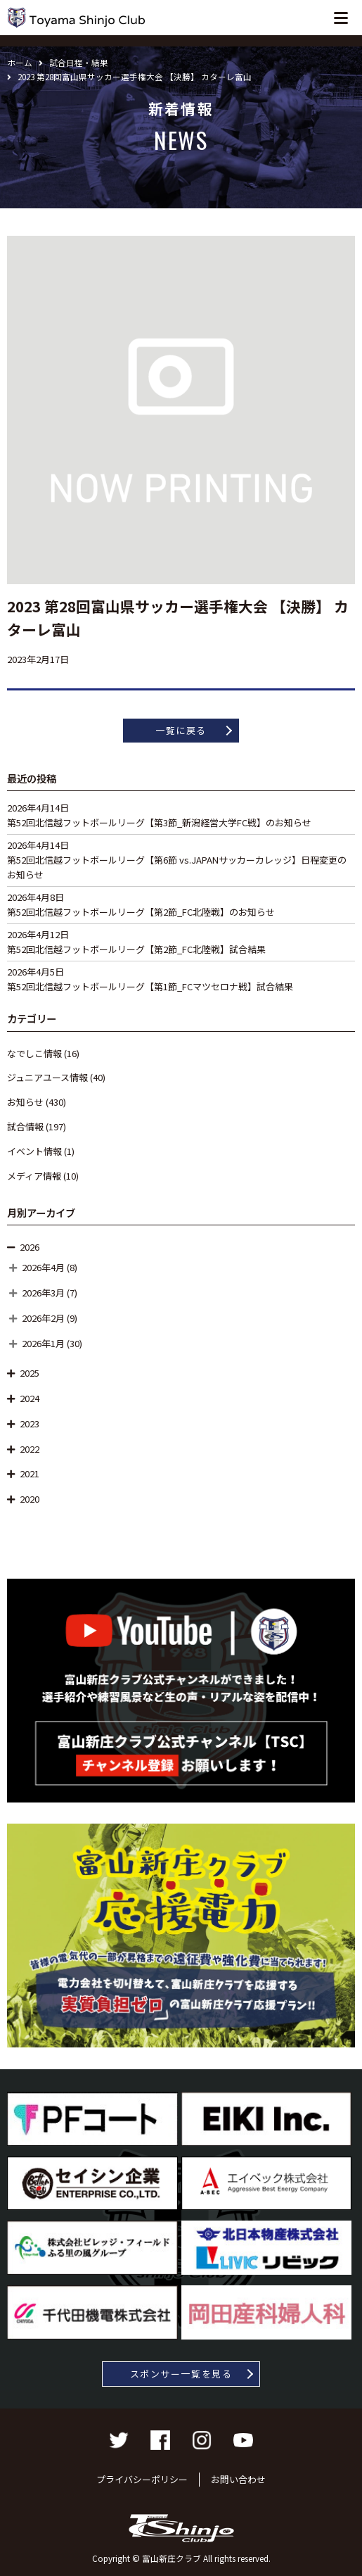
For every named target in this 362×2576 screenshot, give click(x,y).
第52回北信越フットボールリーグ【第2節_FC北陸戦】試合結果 (136, 949)
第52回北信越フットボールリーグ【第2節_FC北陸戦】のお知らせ (141, 911)
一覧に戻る (181, 730)
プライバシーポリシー (142, 2479)
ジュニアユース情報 (47, 1077)
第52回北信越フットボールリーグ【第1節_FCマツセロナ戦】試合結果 (150, 986)
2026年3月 (43, 1292)
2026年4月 (43, 1267)
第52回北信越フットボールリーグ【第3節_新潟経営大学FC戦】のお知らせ (159, 822)
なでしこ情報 (34, 1053)
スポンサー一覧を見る (181, 2373)
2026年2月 (43, 1318)
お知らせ (25, 1102)
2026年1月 (43, 1343)
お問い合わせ (238, 2479)
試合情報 (25, 1126)
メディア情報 (34, 1175)
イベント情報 (34, 1151)
